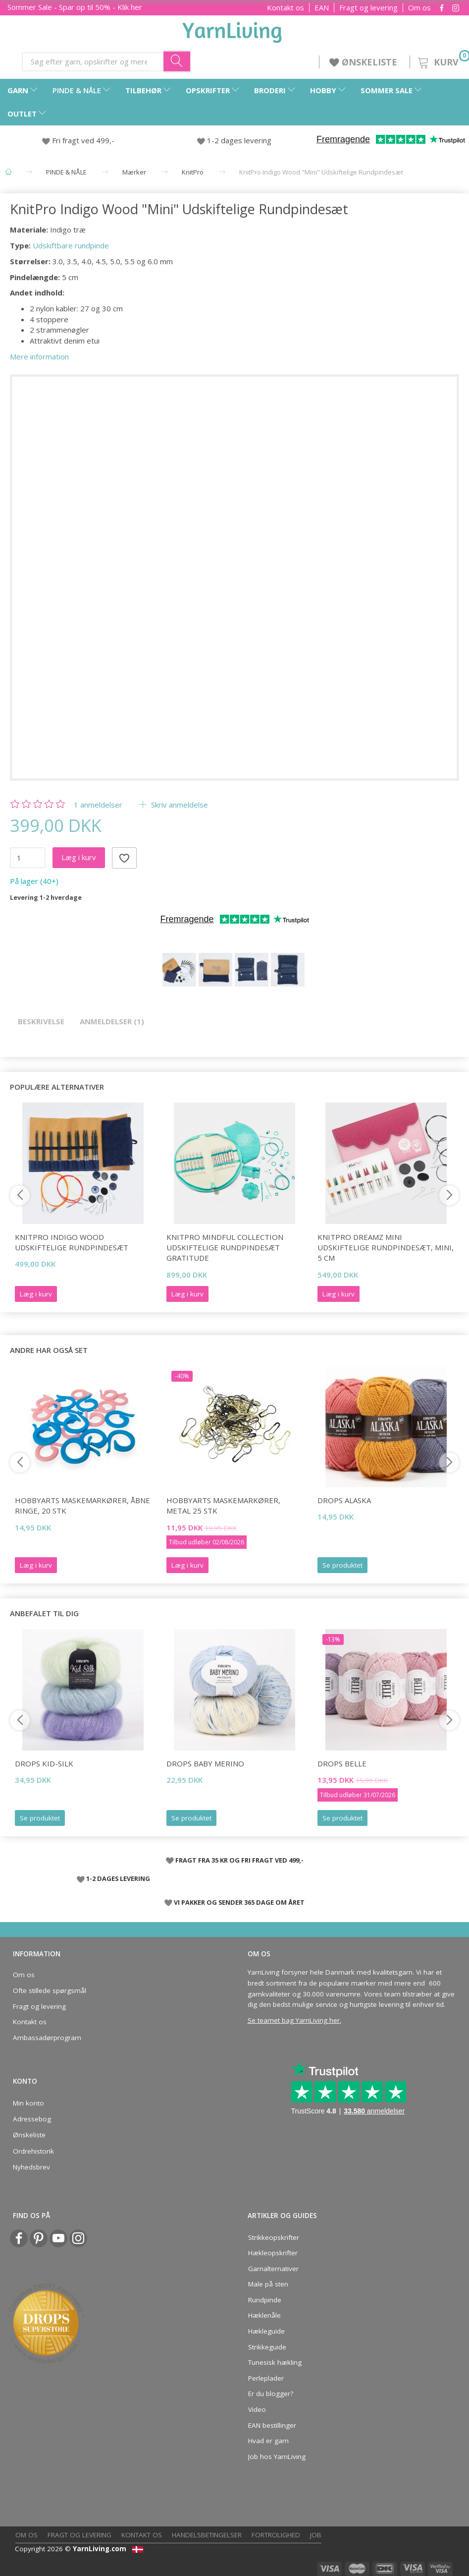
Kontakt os (285, 7)
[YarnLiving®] (232, 30)
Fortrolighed (276, 2534)
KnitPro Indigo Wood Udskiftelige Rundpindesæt (71, 1242)
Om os (419, 7)
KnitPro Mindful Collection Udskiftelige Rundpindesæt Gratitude (224, 1247)
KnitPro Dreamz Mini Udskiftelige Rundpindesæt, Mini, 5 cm (385, 1247)
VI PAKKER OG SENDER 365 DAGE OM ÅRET (239, 1902)
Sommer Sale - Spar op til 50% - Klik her (74, 7)
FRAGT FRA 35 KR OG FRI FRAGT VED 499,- (239, 1860)
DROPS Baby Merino (205, 1763)
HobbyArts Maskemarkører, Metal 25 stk (223, 1505)
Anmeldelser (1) (112, 1021)
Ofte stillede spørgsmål (49, 1990)
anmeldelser (98, 805)
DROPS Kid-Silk (44, 1763)
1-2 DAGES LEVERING (118, 1878)
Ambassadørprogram (47, 2037)
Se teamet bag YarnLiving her (294, 2020)
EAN (321, 7)
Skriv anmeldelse (178, 805)
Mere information (39, 356)
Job (315, 2534)
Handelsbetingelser (207, 2534)
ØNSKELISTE (364, 62)
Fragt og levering (368, 7)
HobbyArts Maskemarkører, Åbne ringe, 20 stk (82, 1505)
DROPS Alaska (344, 1500)
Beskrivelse (41, 1021)
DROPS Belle (341, 1763)
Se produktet (342, 1565)
